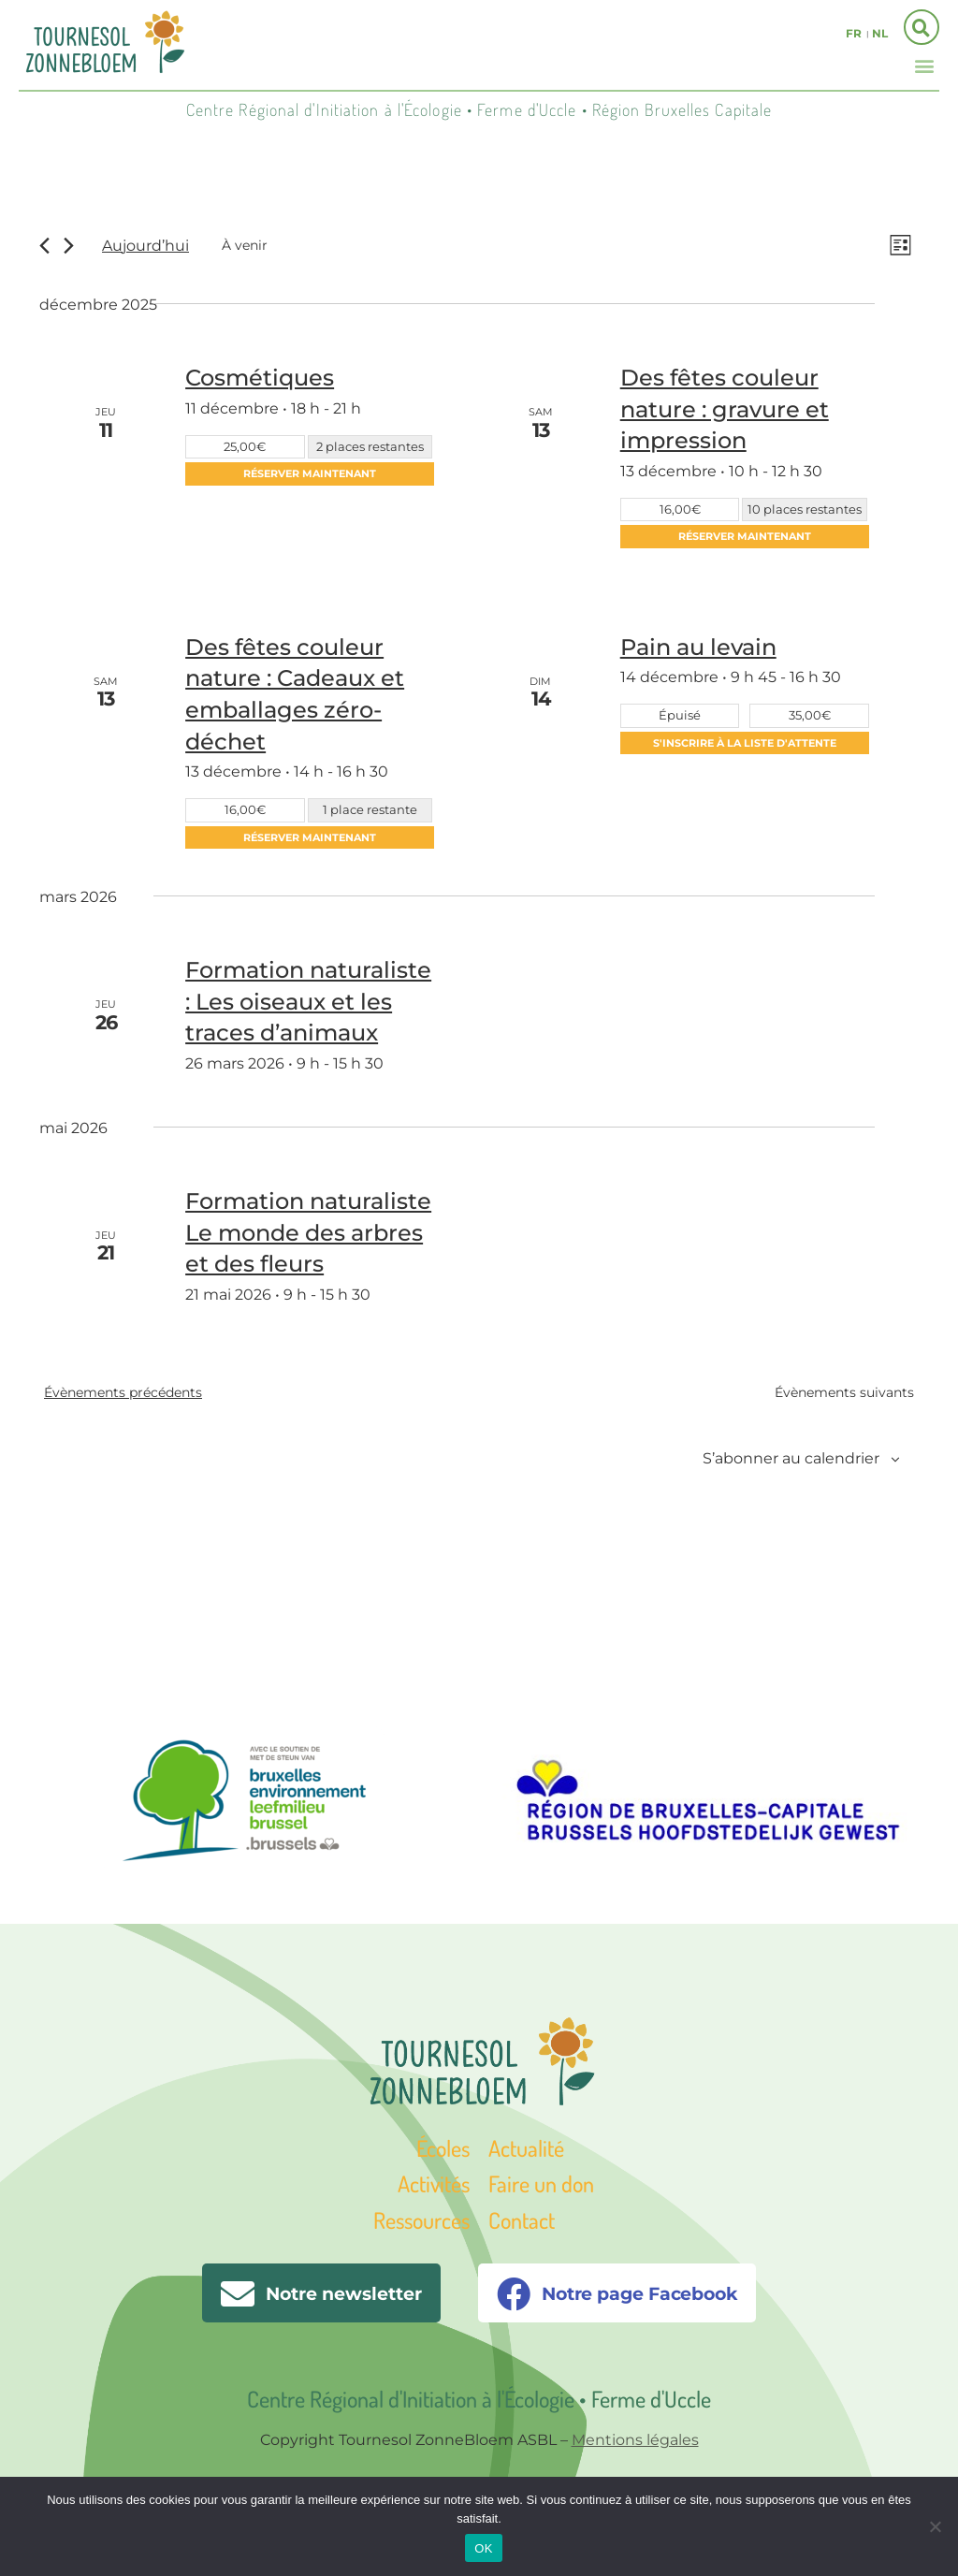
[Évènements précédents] (44, 246)
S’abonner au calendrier (791, 1458)
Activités (434, 2183)
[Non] (934, 2526)
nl (880, 33)
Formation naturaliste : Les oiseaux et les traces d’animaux (308, 1001)
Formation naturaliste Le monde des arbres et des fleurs (308, 1232)
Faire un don (541, 2183)
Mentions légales (635, 2440)
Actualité (526, 2147)
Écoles (443, 2147)
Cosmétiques (259, 377)
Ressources (421, 2219)
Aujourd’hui (145, 246)
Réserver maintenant (309, 473)
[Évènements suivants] (69, 246)
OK (483, 2548)
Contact (521, 2219)
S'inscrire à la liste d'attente (744, 743)
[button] (923, 65)
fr (854, 33)
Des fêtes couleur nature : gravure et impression (724, 409)
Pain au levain (698, 647)
